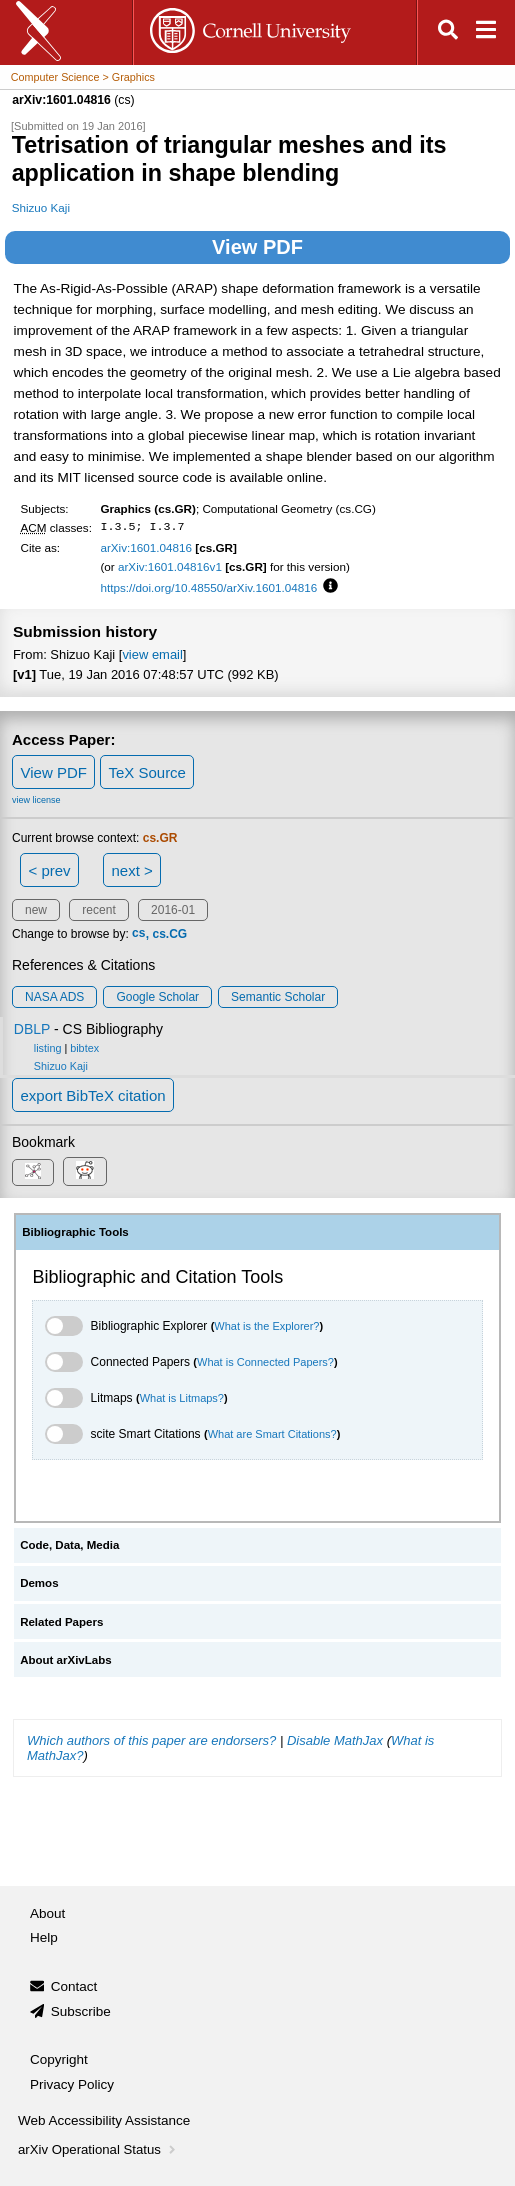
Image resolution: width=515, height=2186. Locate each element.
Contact (74, 1986)
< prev (50, 870)
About (47, 1913)
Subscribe (81, 2011)
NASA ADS (54, 997)
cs (138, 934)
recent (98, 910)
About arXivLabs (66, 1660)
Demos (39, 1583)
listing (48, 1048)
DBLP (32, 1029)
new (36, 910)
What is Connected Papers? (265, 1362)
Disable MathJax (335, 1740)
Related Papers (61, 1622)
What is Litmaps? (182, 1398)
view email (152, 654)
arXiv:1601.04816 (146, 547)
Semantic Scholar (278, 997)
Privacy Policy (72, 2084)
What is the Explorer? (266, 1326)
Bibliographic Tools (75, 1232)
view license (36, 800)
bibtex (84, 1048)
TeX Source (147, 772)
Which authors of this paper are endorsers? (151, 1740)
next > (131, 870)
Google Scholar (157, 997)
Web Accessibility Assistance (104, 2120)
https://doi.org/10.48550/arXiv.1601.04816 (208, 587)
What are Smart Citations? (272, 1434)
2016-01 (173, 910)
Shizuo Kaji (41, 207)
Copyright (59, 2059)
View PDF (257, 247)
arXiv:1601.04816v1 (170, 566)
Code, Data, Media (69, 1545)
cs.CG (169, 934)
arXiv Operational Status (98, 2149)
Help (44, 1937)
